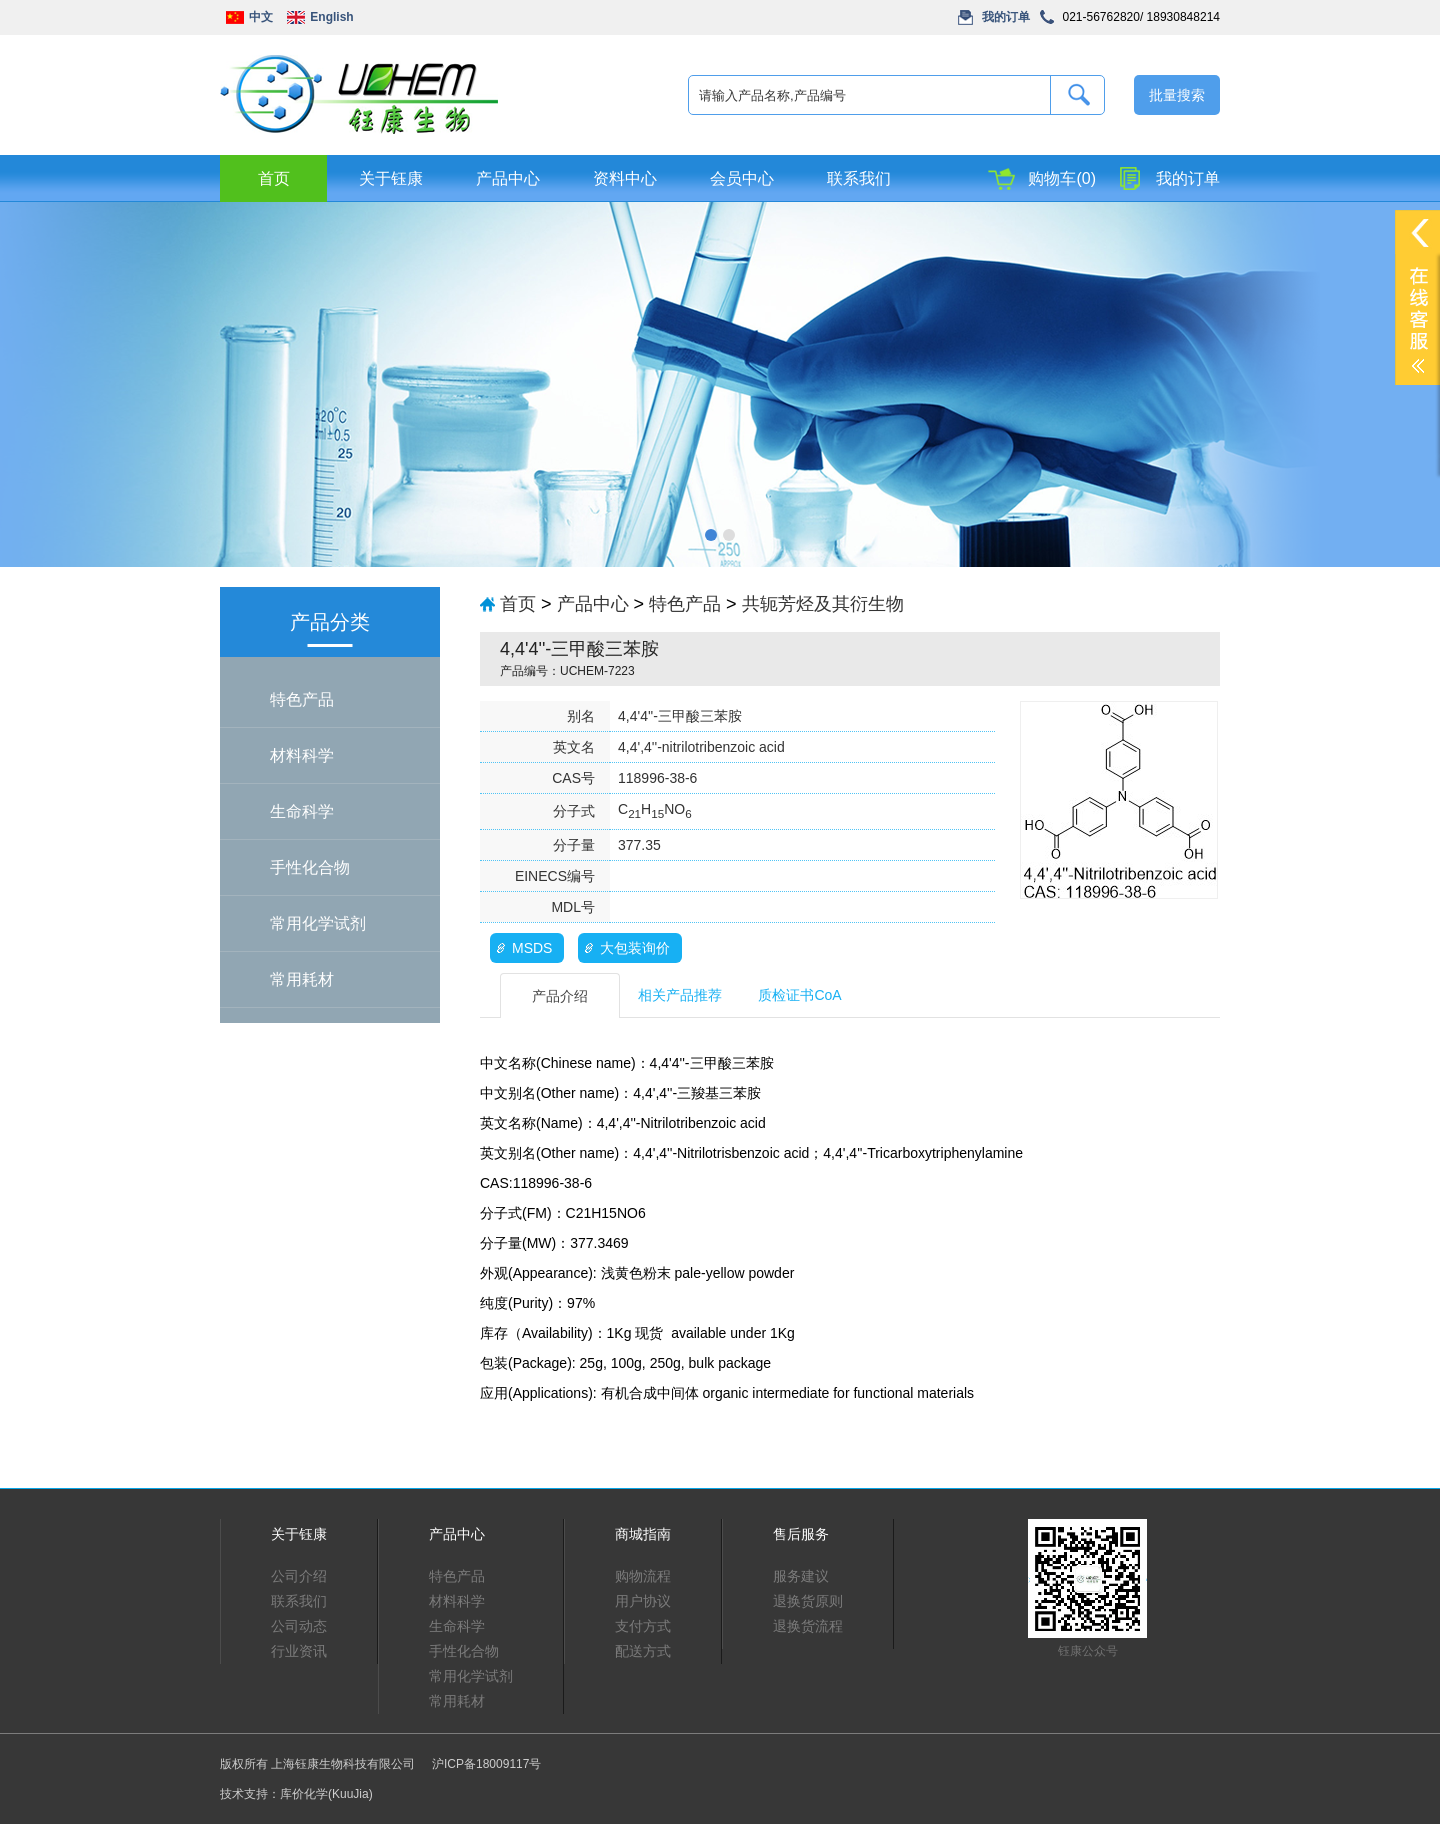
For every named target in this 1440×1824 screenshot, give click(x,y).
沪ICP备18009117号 (486, 1764)
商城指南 (643, 1534)
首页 (274, 178)
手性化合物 (310, 867)
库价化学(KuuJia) (326, 1794)
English (331, 17)
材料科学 (302, 755)
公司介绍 (299, 1576)
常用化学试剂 (318, 923)
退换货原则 (808, 1601)
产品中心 (508, 178)
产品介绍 (560, 996)
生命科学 (302, 811)
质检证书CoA (799, 995)
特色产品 (302, 699)
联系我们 (859, 178)
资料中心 (625, 178)
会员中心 (742, 178)
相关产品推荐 (680, 995)
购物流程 (643, 1576)
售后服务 (801, 1534)
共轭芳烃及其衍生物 (823, 604)
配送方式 (643, 1651)
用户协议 (643, 1601)
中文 (261, 17)
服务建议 (801, 1576)
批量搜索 (1177, 95)
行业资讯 (299, 1651)
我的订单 (1006, 17)
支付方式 (643, 1626)
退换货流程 (808, 1626)
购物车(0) (1062, 178)
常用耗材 (302, 979)
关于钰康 (391, 178)
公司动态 (299, 1626)
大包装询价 (635, 948)
